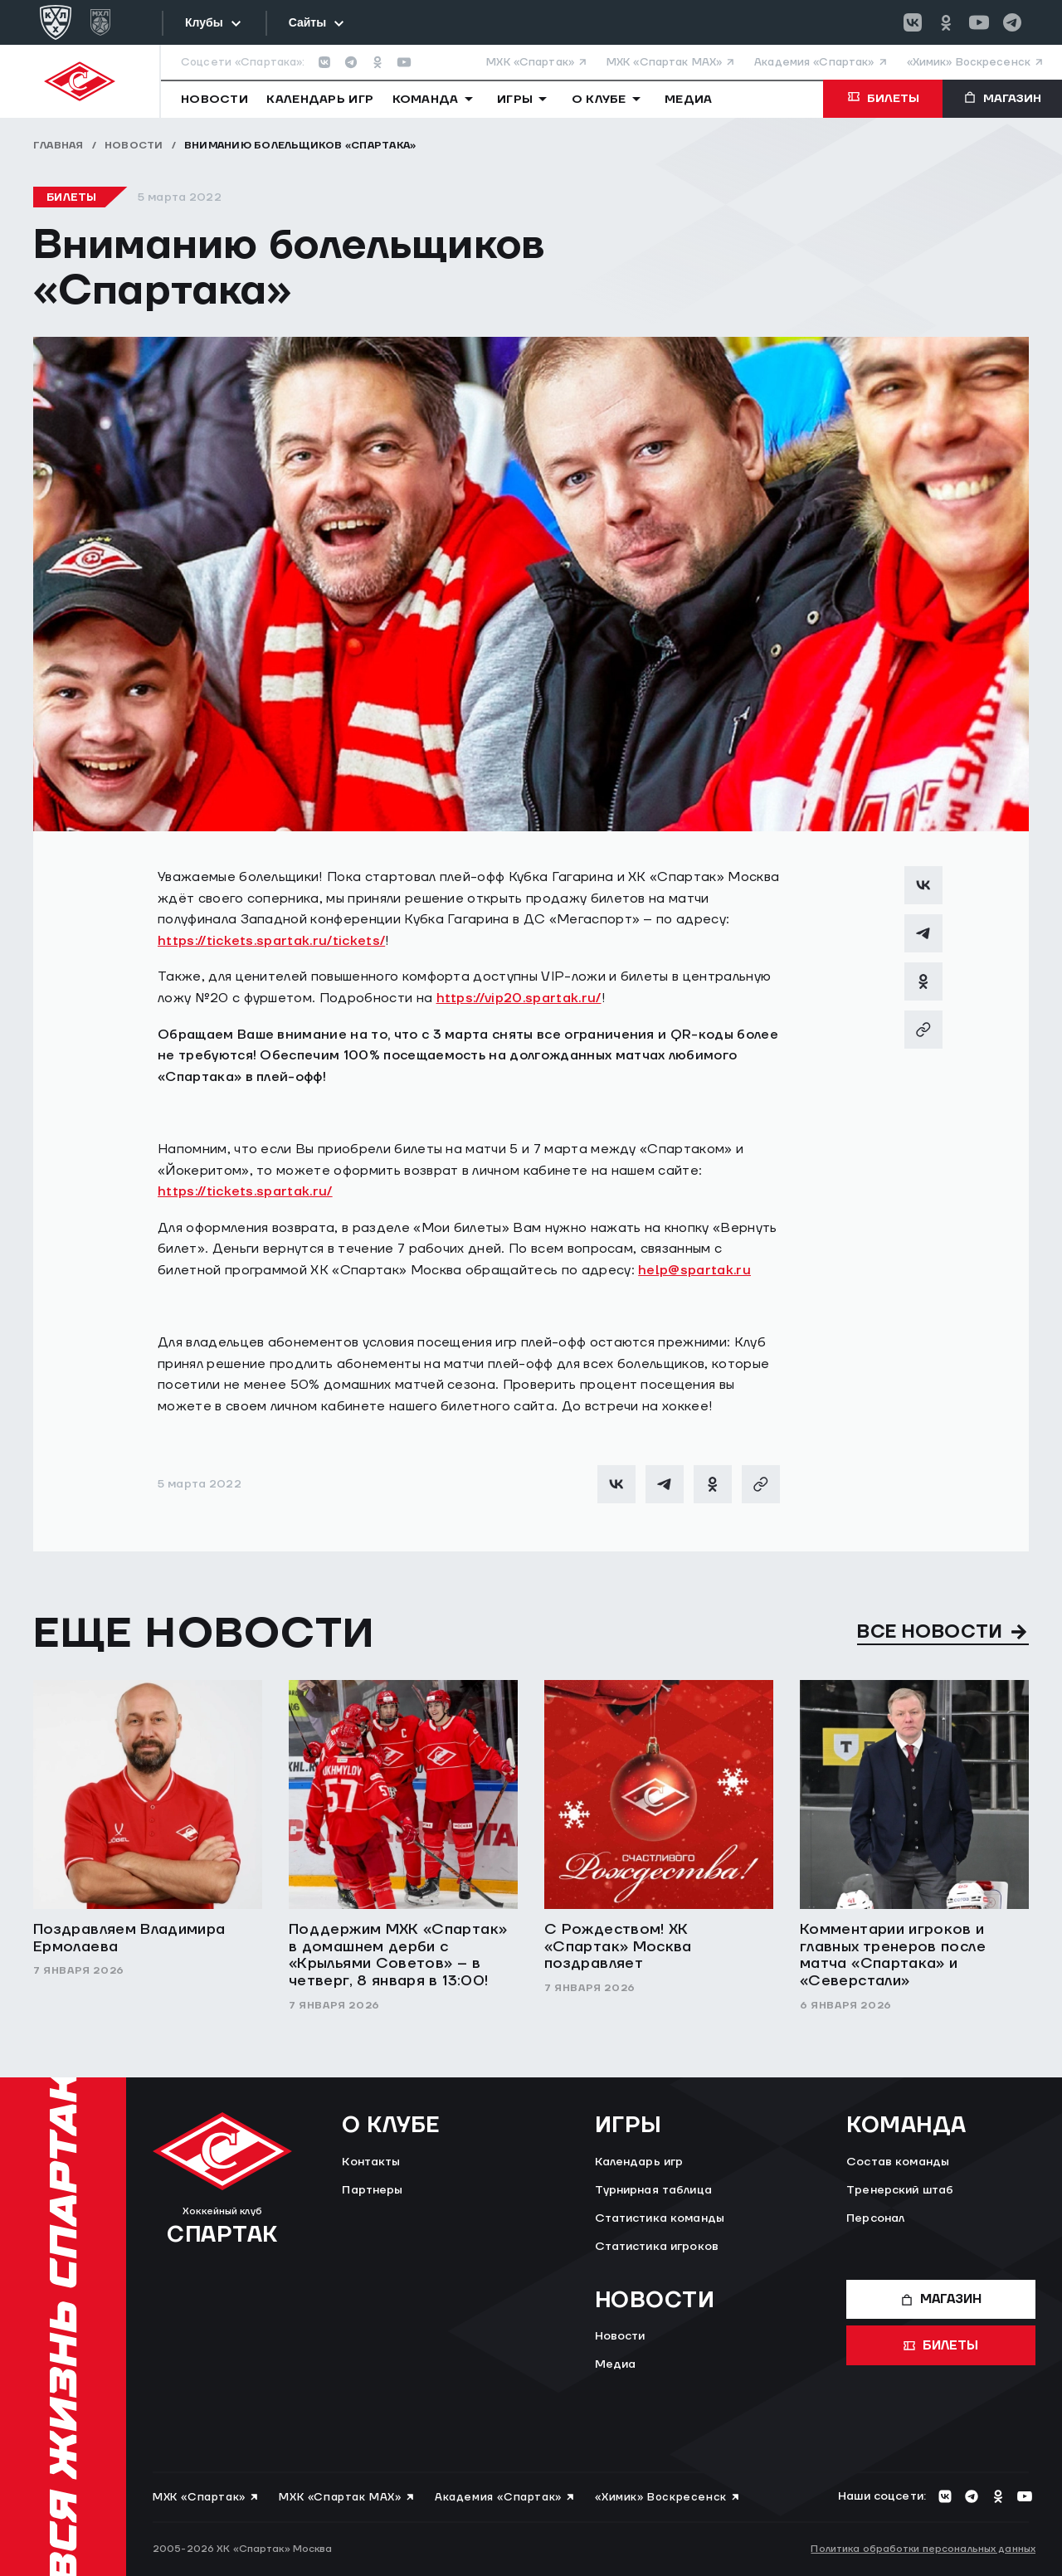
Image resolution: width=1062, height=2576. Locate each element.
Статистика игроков (657, 2246)
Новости (134, 145)
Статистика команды (660, 2218)
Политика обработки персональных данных (923, 2549)
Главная (58, 145)
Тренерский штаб (899, 2190)
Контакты (371, 2162)
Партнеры (372, 2190)
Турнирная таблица (653, 2190)
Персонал (875, 2218)
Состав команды (897, 2162)
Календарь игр (639, 2162)
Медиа (615, 2364)
